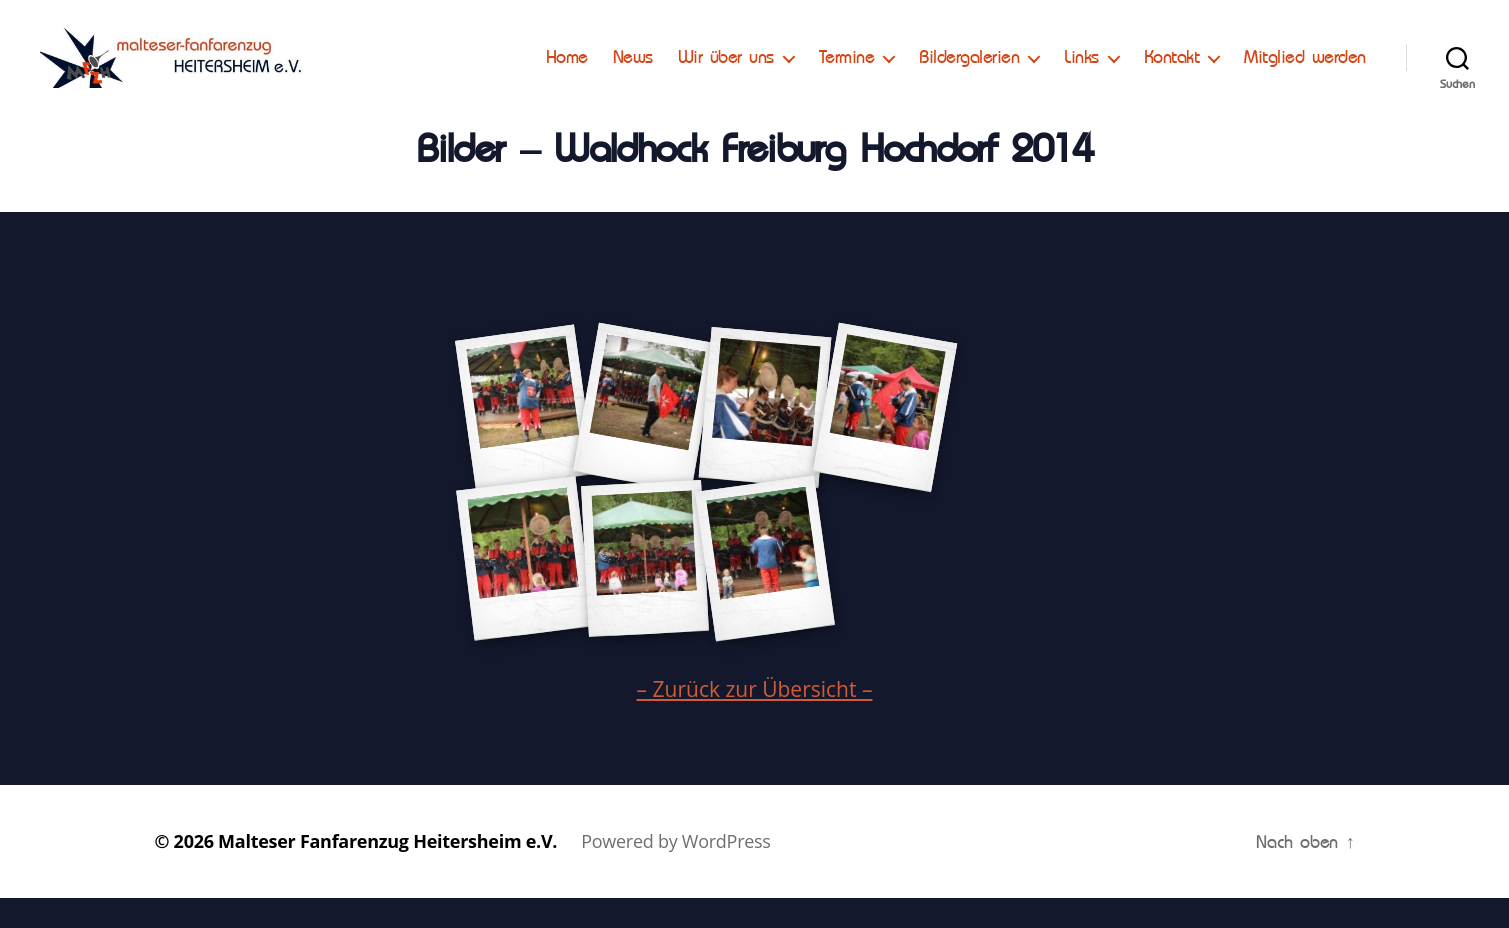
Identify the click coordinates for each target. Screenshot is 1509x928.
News (633, 72)
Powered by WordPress (675, 871)
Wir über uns (726, 72)
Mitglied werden (1305, 72)
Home (567, 72)
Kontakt (1172, 72)
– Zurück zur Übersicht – (755, 719)
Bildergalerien (969, 72)
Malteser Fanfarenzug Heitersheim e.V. (387, 871)
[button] (32, 30)
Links (1081, 72)
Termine (847, 72)
